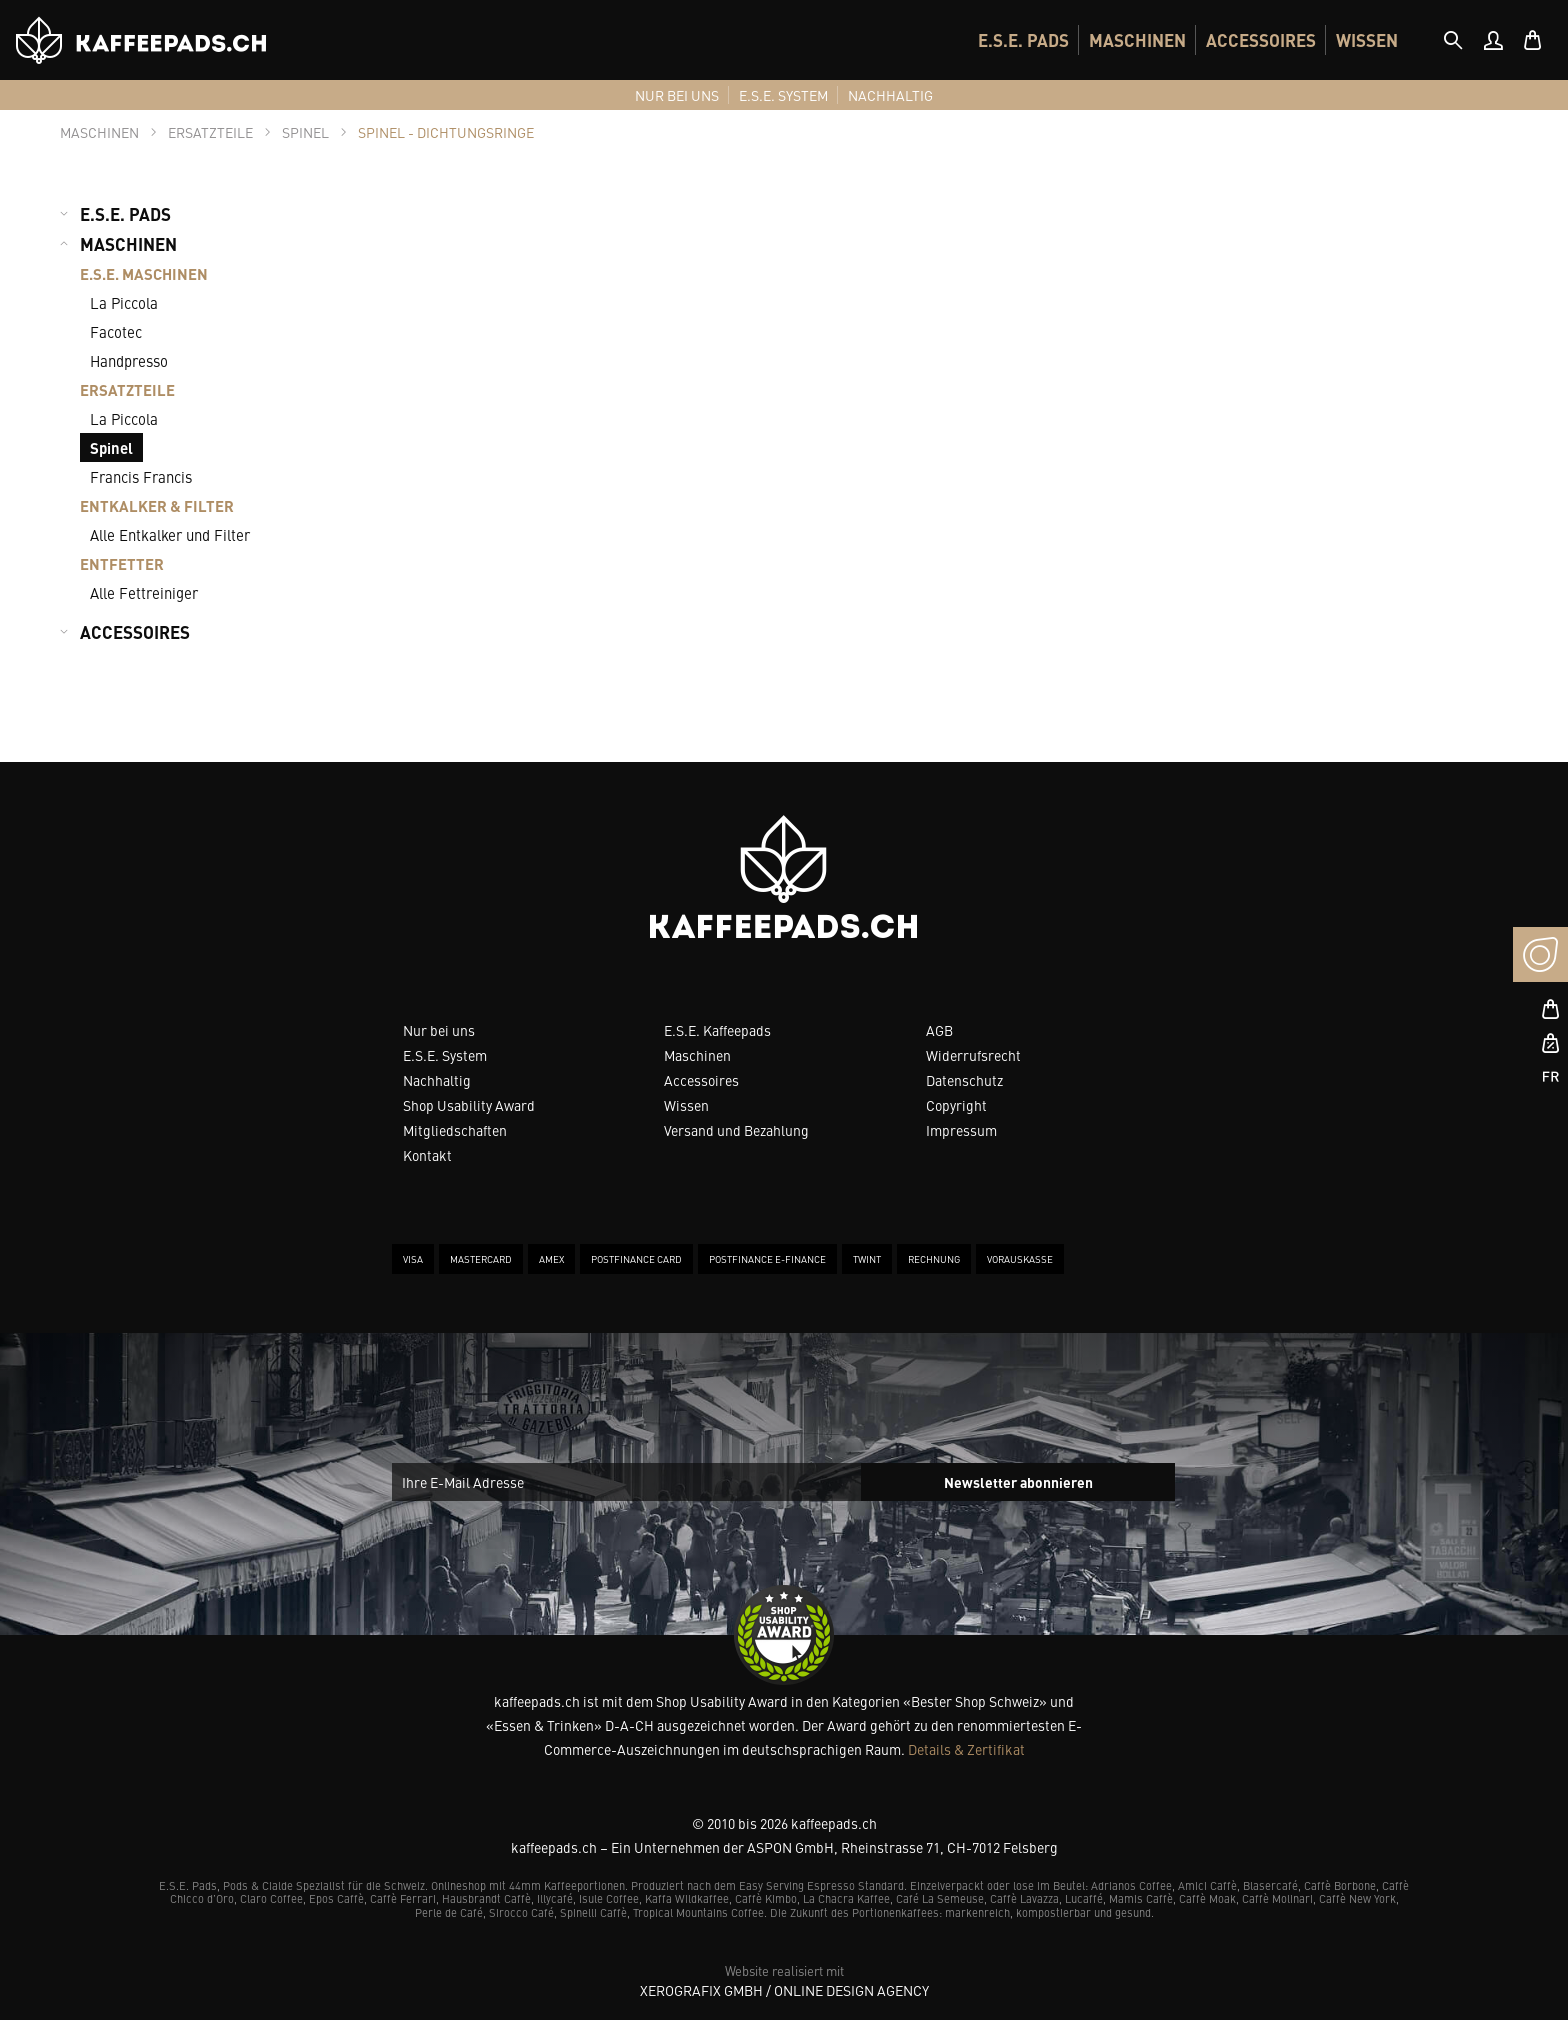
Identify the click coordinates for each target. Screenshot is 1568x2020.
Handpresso (129, 360)
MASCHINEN (1137, 40)
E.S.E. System (445, 1055)
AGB (939, 1030)
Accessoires (701, 1080)
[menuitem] (1023, 40)
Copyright (956, 1105)
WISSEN (1367, 40)
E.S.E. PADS (1023, 40)
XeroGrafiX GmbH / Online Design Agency (784, 1990)
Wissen (686, 1105)
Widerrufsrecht (973, 1055)
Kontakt (427, 1155)
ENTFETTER (122, 563)
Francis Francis (141, 476)
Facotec (116, 331)
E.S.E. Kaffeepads (717, 1030)
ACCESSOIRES (1261, 40)
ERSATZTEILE (127, 389)
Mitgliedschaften (455, 1130)
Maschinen (697, 1055)
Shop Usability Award (469, 1105)
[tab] (1453, 40)
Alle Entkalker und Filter (170, 534)
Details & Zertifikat (966, 1749)
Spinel (111, 447)
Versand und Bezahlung (736, 1130)
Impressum (961, 1130)
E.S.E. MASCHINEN (144, 273)
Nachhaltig (437, 1080)
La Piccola (124, 302)
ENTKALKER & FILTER (157, 505)
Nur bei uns (439, 1030)
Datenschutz (964, 1080)
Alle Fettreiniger (144, 592)
